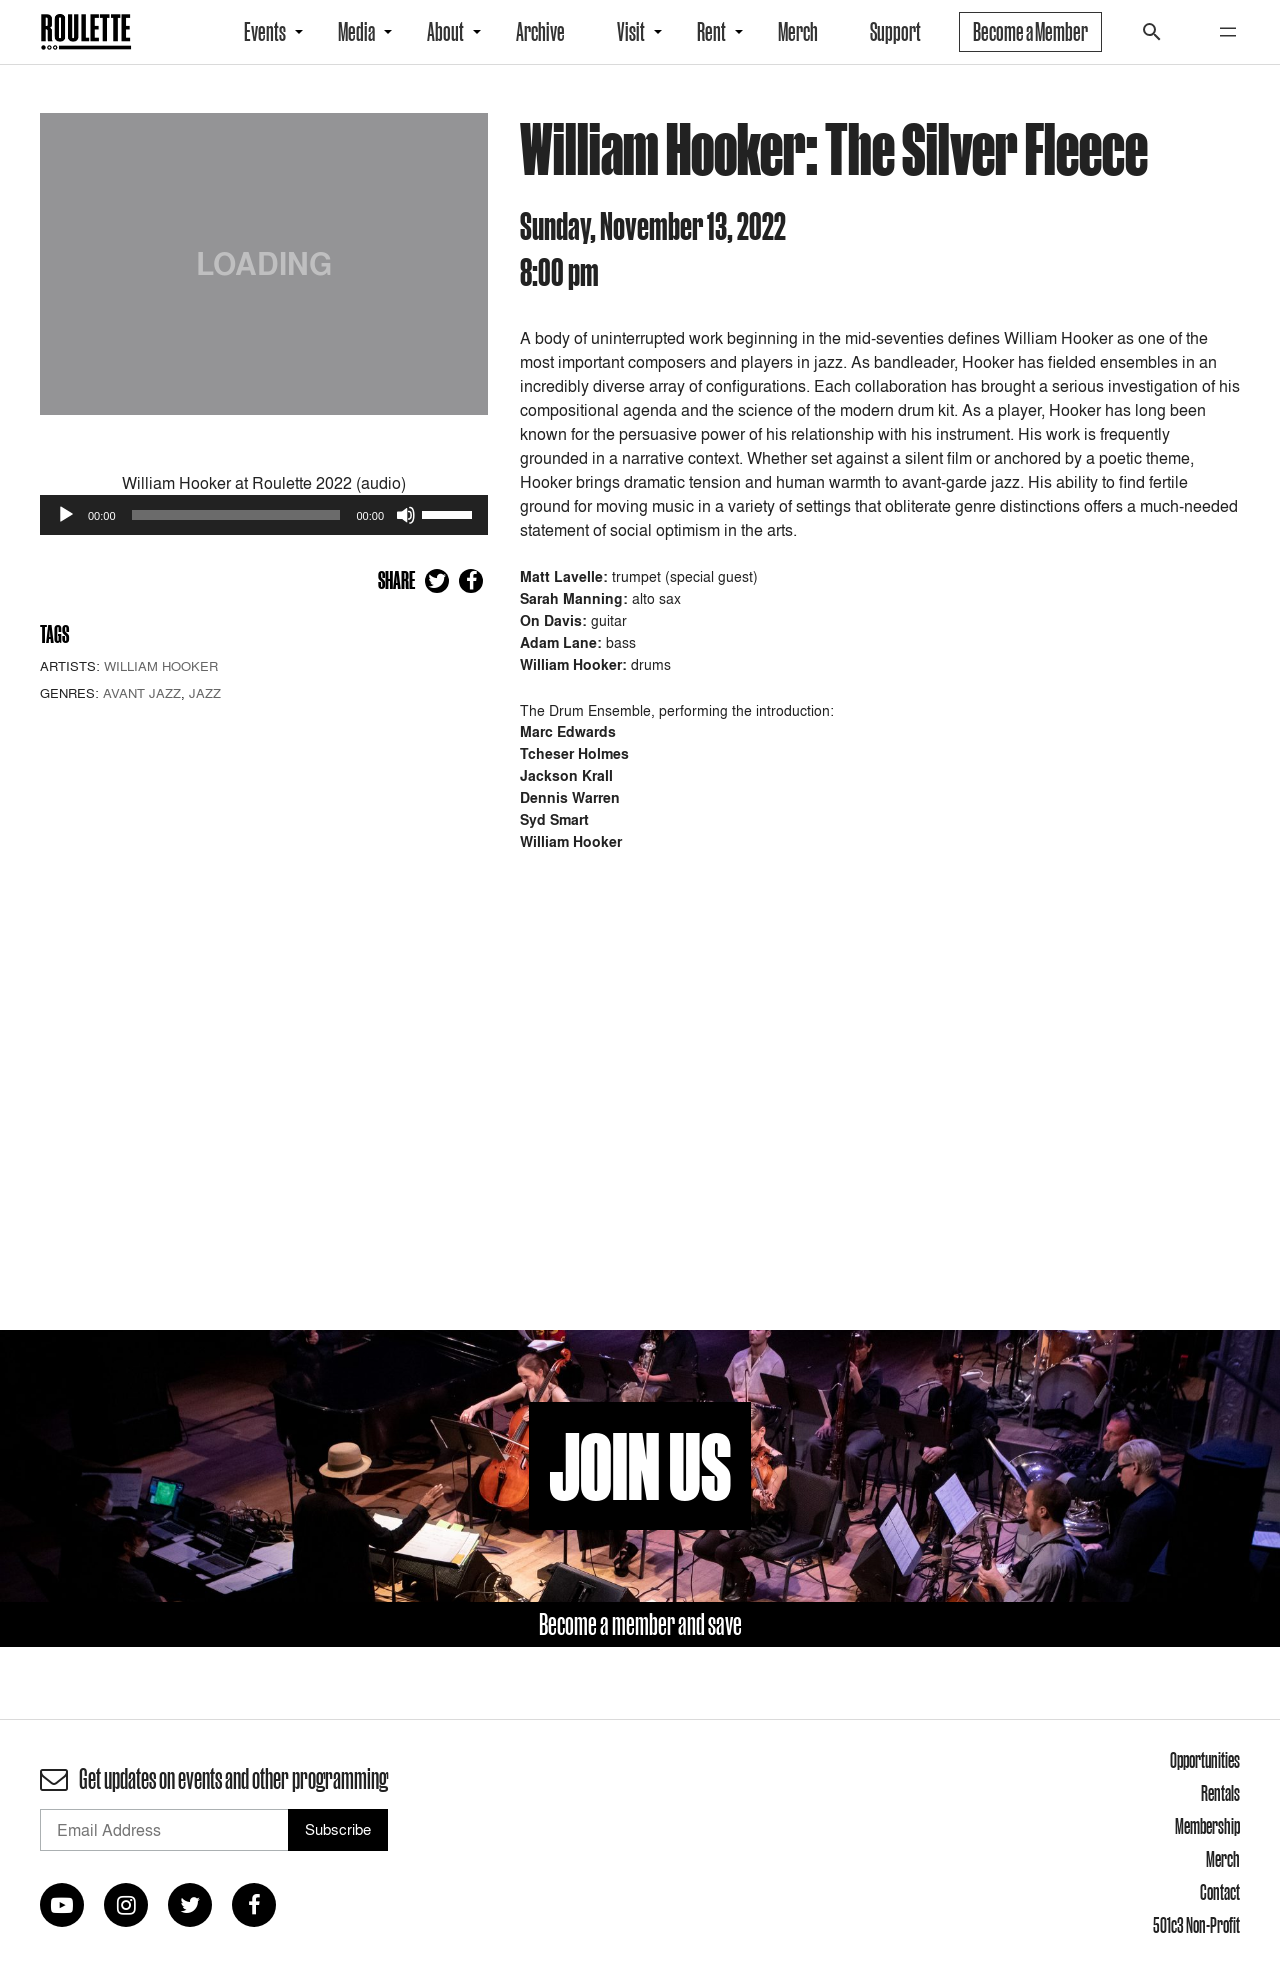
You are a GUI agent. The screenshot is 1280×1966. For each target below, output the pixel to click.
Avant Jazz (142, 693)
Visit (631, 32)
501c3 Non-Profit (1196, 1925)
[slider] (236, 515)
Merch (798, 32)
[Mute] (406, 515)
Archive (540, 32)
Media (356, 32)
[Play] (66, 515)
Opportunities (1205, 1760)
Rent (711, 32)
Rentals (1220, 1793)
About (445, 32)
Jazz (205, 693)
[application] (264, 515)
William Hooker (161, 666)
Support (895, 32)
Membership (1207, 1826)
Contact (1220, 1892)
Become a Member (1030, 32)
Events (265, 32)
